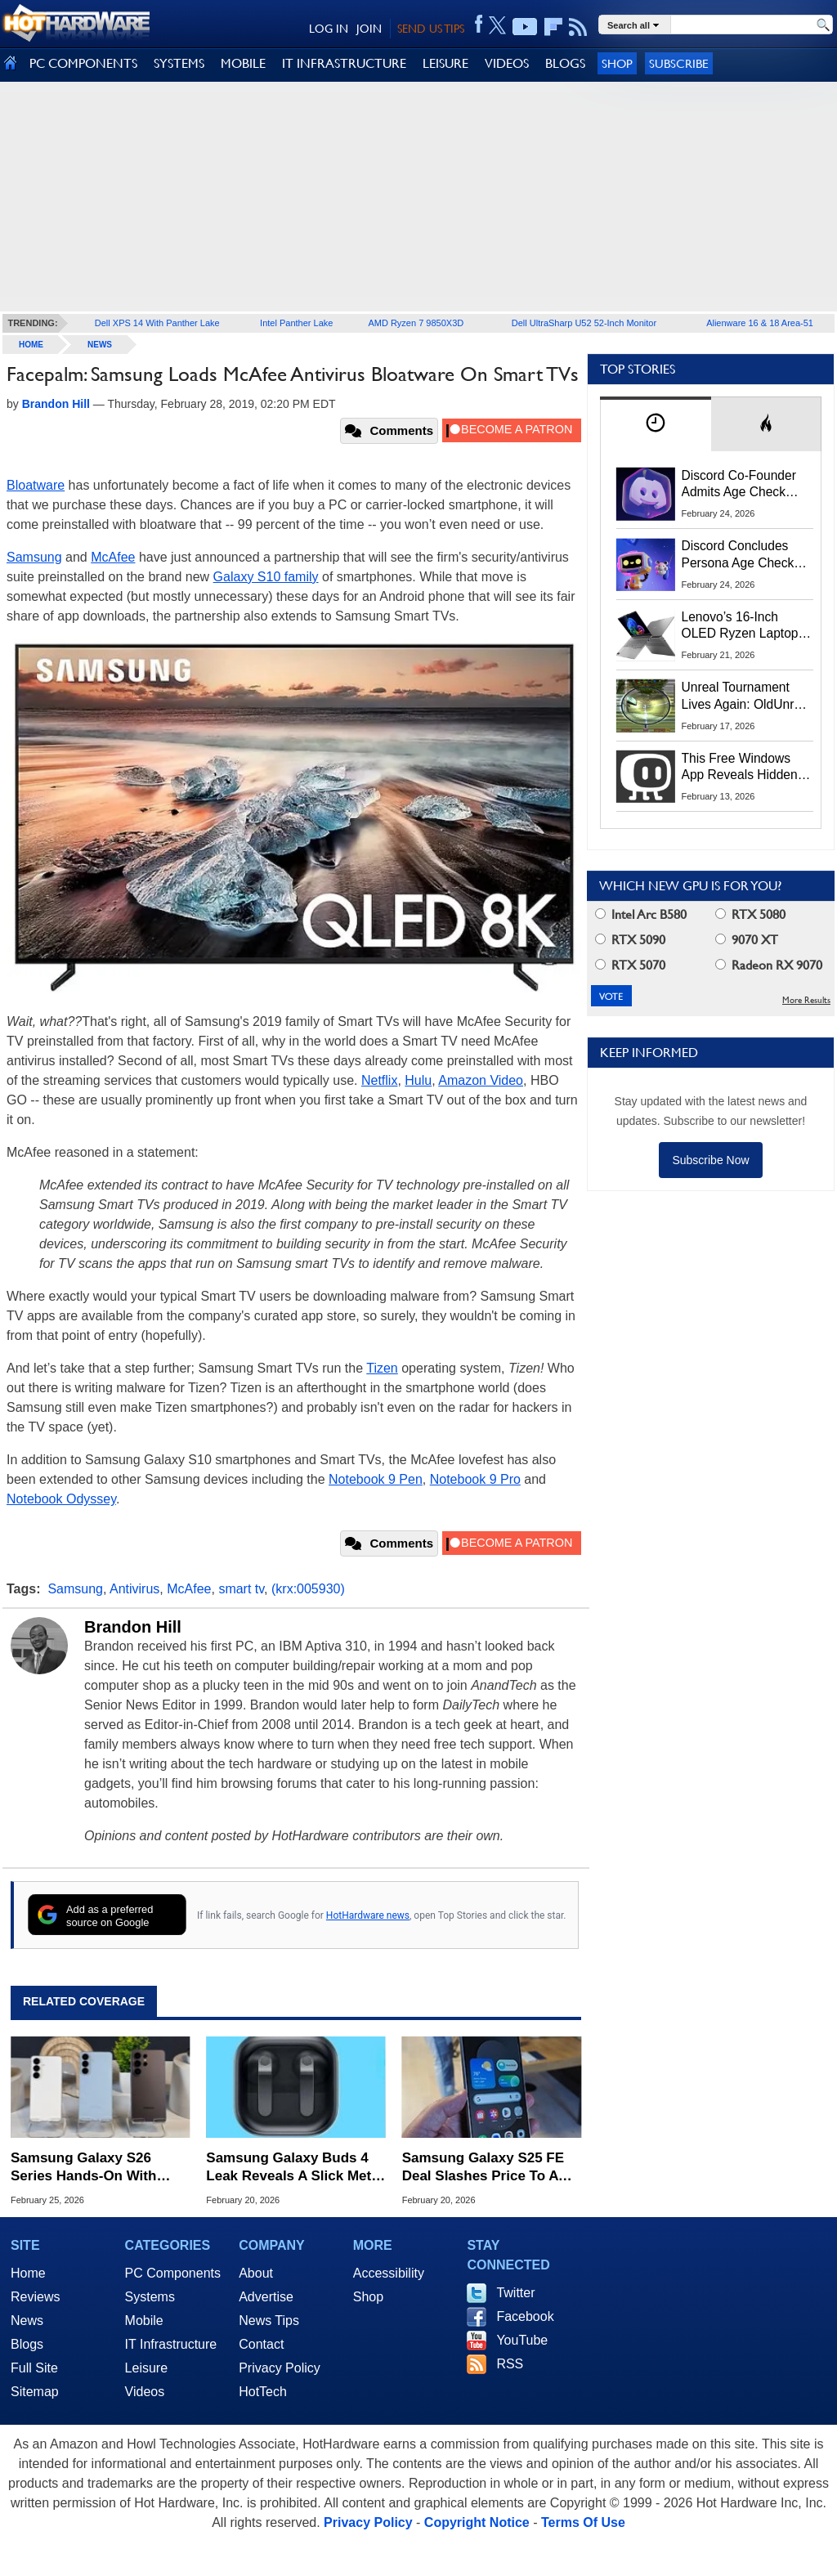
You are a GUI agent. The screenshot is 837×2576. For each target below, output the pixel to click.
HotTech (263, 2392)
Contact (261, 2344)
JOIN (369, 28)
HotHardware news (368, 1915)
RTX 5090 (630, 940)
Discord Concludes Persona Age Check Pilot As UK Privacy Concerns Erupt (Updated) (738, 555)
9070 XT (746, 940)
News (99, 344)
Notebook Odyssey (61, 1499)
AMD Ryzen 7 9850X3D (415, 323)
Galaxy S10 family (266, 577)
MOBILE (243, 63)
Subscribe (679, 63)
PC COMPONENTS (83, 63)
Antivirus (134, 1589)
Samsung (34, 557)
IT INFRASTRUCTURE (344, 63)
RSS (509, 2364)
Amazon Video (480, 1080)
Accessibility (388, 2273)
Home (28, 2273)
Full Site (34, 2368)
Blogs (27, 2344)
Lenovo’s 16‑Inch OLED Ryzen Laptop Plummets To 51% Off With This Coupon (743, 626)
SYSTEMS (179, 63)
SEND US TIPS (430, 28)
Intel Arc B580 (641, 914)
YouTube (522, 2340)
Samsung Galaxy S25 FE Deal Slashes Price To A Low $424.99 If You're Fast (488, 2167)
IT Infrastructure (171, 2344)
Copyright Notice (477, 2522)
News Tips (269, 2320)
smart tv (241, 1589)
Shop (617, 63)
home (31, 344)
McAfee (113, 557)
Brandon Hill (132, 1627)
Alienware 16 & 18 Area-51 (759, 323)
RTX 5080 (750, 914)
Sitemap (35, 2392)
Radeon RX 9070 (768, 965)
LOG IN (328, 28)
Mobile (144, 2320)
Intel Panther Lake (296, 323)
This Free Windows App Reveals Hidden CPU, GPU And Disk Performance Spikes (740, 767)
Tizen (382, 1368)
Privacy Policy (279, 2368)
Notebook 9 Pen (376, 1479)
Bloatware (36, 485)
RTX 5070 (630, 965)
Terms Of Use (583, 2522)
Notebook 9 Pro (475, 1479)
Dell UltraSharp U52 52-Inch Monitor (584, 323)
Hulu (418, 1080)
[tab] (655, 423)
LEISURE (445, 63)
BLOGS (565, 63)
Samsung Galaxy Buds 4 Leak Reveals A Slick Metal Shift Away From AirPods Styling (294, 2167)
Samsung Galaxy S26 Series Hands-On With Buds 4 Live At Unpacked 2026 (94, 2167)
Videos (145, 2392)
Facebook (524, 2316)
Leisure (146, 2368)
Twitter (515, 2293)
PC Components (173, 2273)
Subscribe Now (710, 1160)
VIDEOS (507, 63)
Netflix (379, 1080)
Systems (150, 2297)
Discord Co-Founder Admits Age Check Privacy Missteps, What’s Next (739, 484)
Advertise (266, 2297)
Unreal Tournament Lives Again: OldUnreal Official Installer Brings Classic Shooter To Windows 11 (747, 696)
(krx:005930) (308, 1589)
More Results (806, 1000)
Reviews (35, 2297)
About (256, 2273)
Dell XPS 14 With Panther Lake (157, 323)
